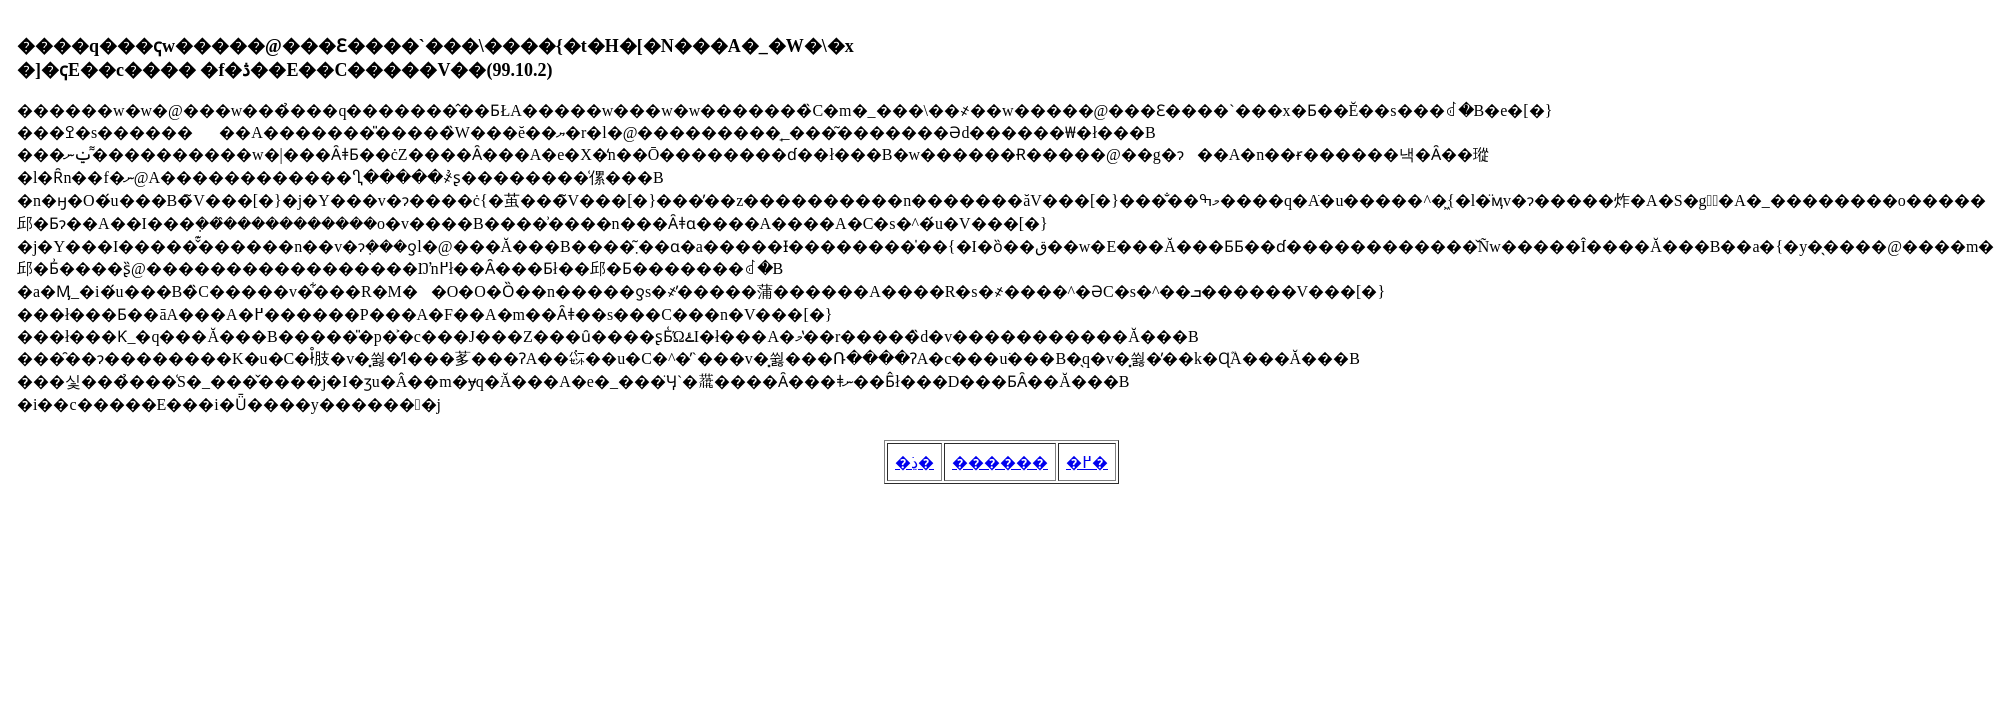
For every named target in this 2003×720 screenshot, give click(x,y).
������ (1000, 462)
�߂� (1087, 462)
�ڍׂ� (914, 462)
